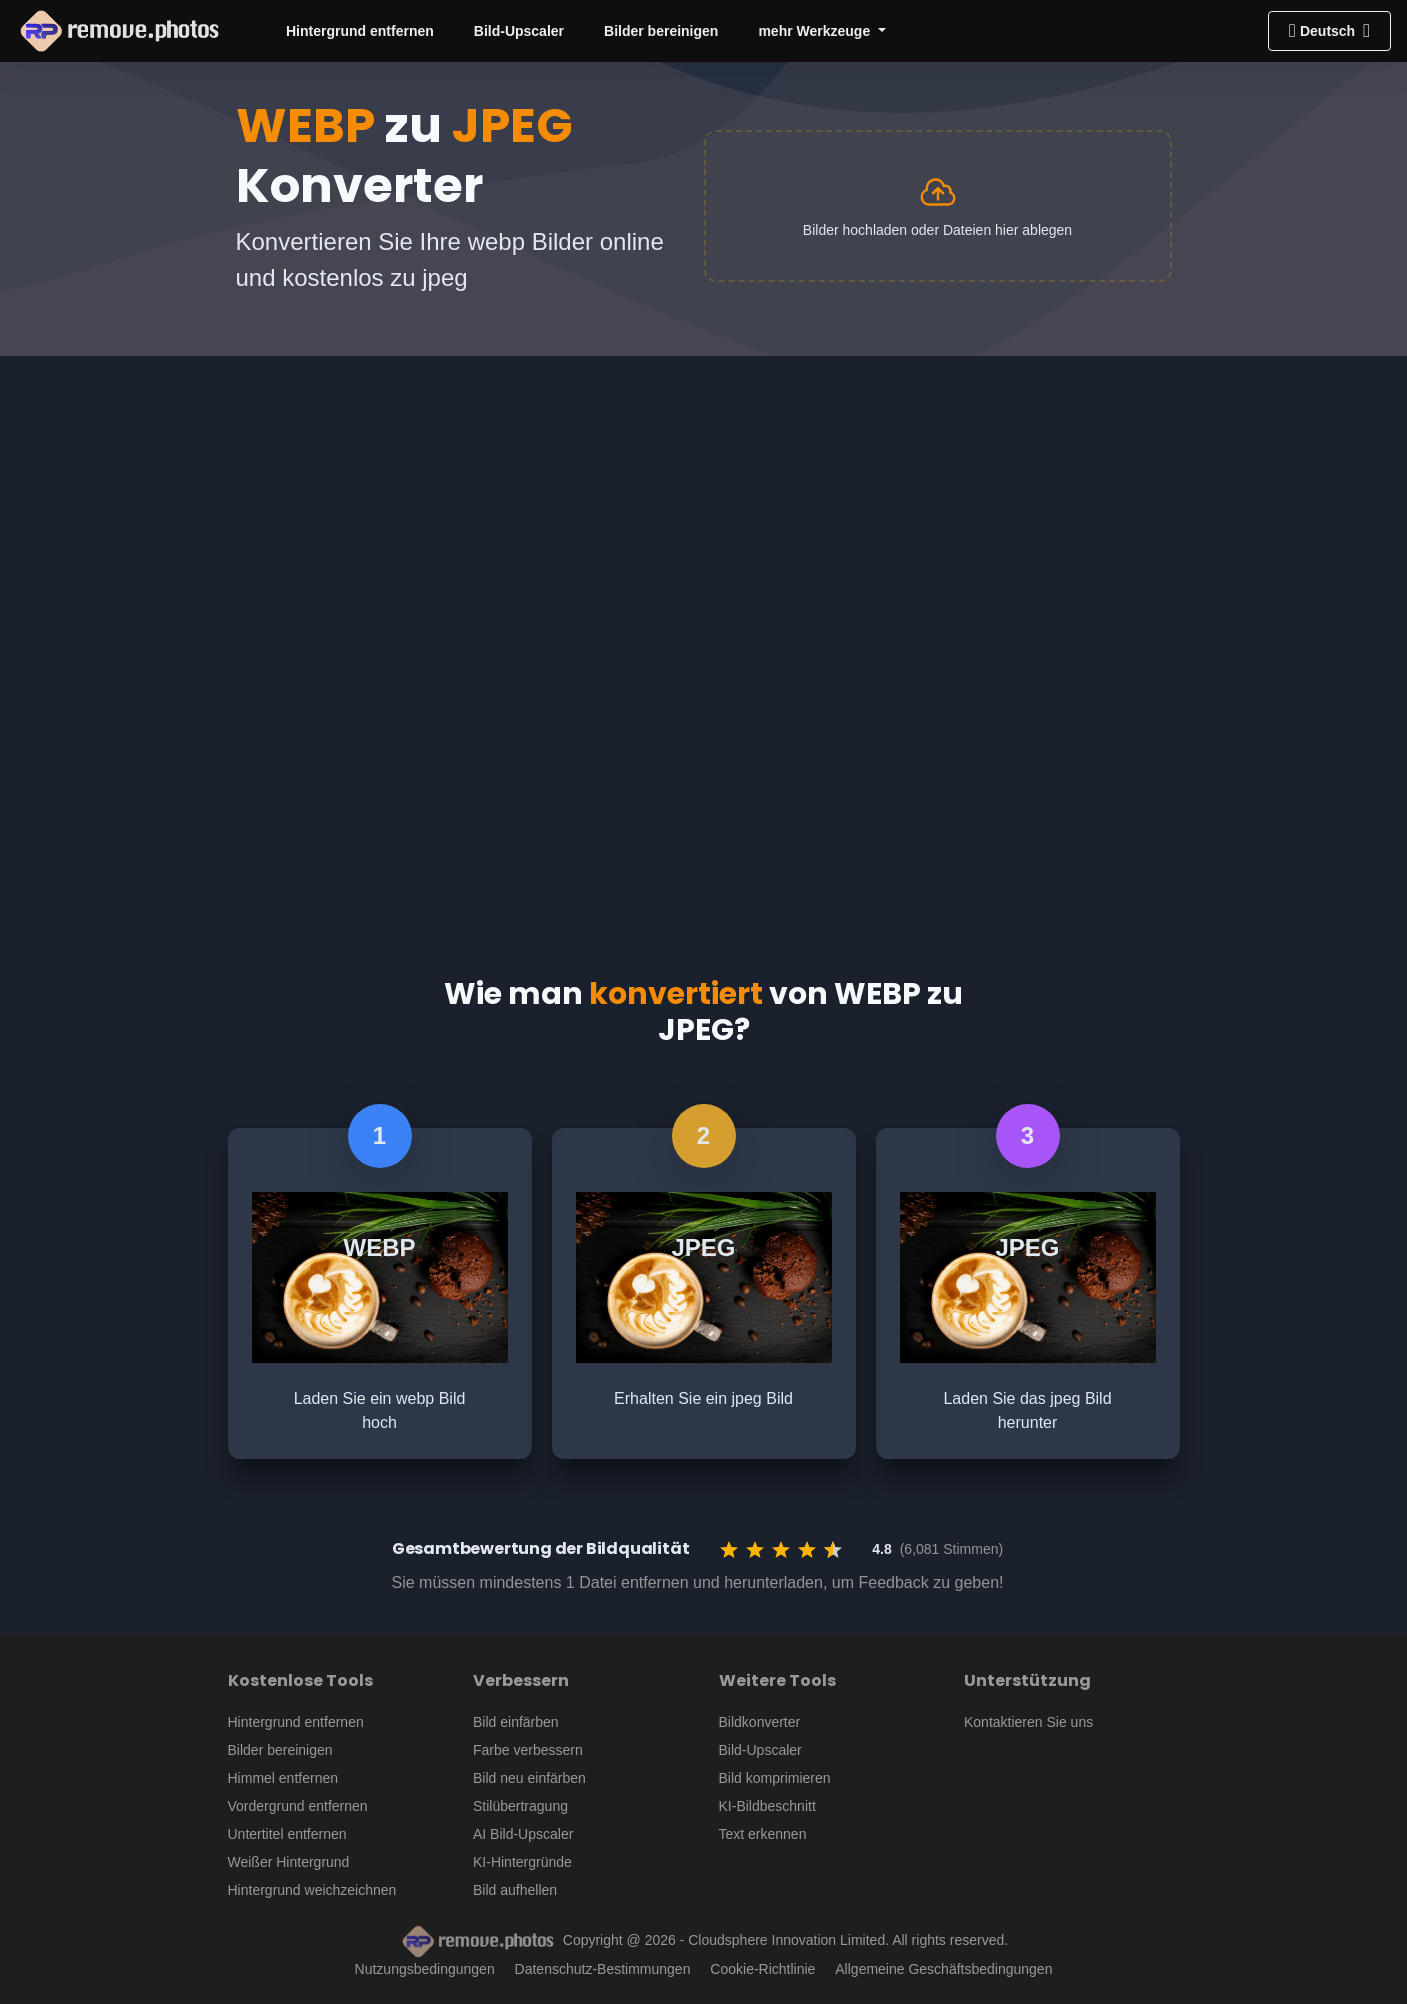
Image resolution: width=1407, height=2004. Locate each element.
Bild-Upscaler (519, 31)
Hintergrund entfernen (360, 31)
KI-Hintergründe (522, 1862)
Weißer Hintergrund (289, 1862)
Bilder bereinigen (661, 31)
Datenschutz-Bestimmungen (603, 1969)
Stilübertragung (520, 1806)
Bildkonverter (760, 1722)
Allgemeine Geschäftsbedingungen (943, 1969)
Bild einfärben (516, 1722)
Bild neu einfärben (529, 1778)
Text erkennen (763, 1834)
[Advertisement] (704, 506)
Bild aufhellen (515, 1890)
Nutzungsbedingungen (425, 1969)
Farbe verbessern (528, 1750)
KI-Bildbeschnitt (767, 1806)
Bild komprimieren (775, 1778)
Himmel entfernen (283, 1778)
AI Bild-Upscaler (523, 1834)
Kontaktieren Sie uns (1028, 1722)
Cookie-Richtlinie (762, 1969)
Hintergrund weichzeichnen (312, 1890)
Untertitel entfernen (287, 1834)
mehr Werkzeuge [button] (816, 31)
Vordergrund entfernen (298, 1806)
